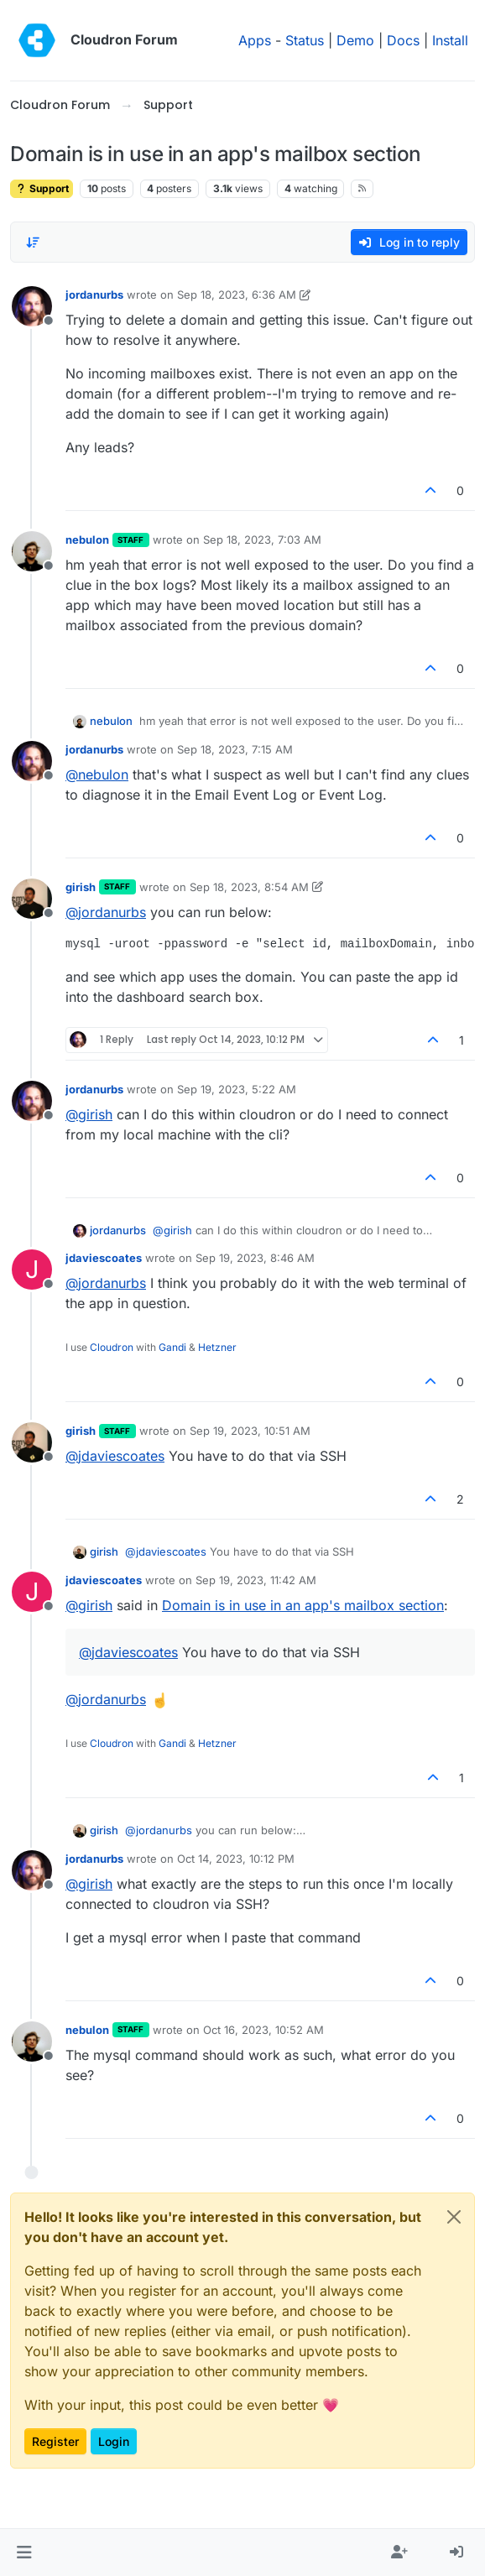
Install (450, 40)
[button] (24, 2552)
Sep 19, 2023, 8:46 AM (255, 1258)
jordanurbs (94, 294)
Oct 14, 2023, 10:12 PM (236, 1858)
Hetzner (217, 1347)
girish (80, 887)
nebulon (87, 539)
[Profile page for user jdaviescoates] (32, 1269)
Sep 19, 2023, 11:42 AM (256, 1580)
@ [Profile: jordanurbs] (105, 912)
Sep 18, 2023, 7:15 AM (235, 749)
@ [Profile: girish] (88, 1114)
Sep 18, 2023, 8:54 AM (249, 887)
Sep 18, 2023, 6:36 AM (236, 294)
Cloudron (111, 1347)
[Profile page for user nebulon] (32, 551)
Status (304, 40)
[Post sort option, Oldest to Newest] (33, 242)
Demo (355, 40)
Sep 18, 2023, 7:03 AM (262, 539)
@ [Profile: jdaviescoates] (114, 1455)
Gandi (172, 1347)
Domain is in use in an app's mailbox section (303, 1605)
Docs (403, 40)
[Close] (454, 2216)
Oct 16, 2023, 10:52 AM (263, 2029)
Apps (254, 40)
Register (55, 2441)
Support (41, 188)
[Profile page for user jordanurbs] (32, 306)
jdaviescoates (103, 1258)
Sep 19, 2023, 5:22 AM (236, 1089)
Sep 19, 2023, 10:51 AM (250, 1430)
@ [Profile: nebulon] (96, 774)
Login (113, 2441)
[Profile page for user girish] (32, 899)
